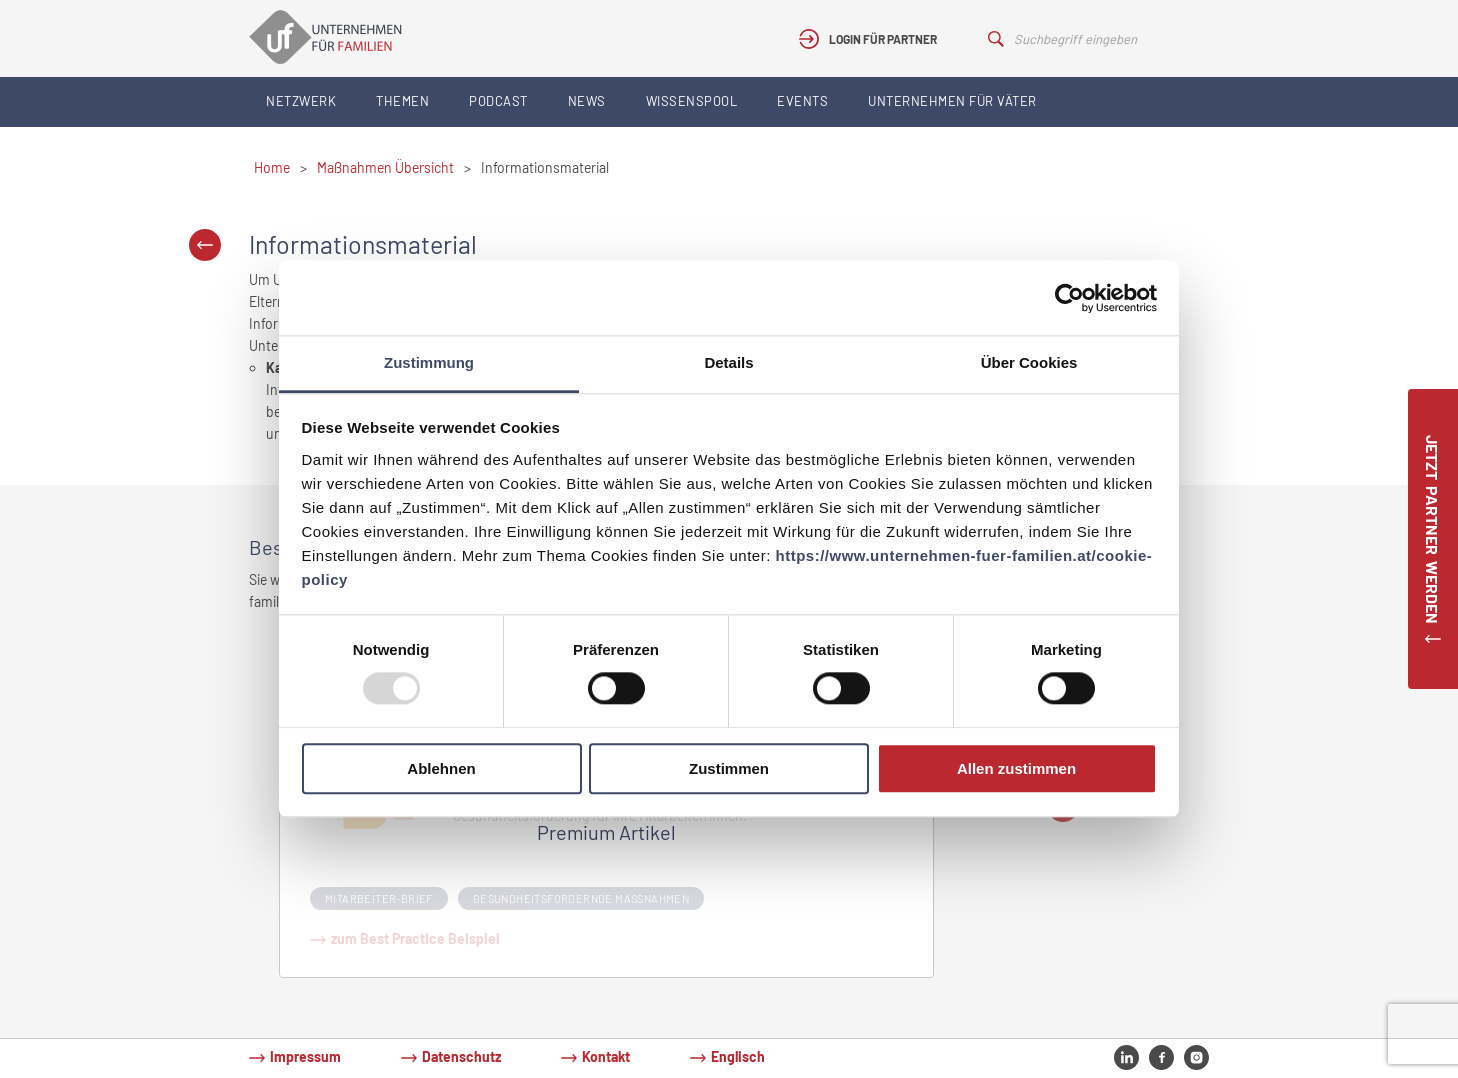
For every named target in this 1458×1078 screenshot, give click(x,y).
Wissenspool (692, 101)
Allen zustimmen (1016, 768)
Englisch (738, 1056)
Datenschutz (461, 1056)
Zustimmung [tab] (429, 362)
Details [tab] (728, 362)
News (587, 101)
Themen (402, 101)
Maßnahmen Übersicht (385, 167)
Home (272, 167)
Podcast (498, 101)
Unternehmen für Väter (952, 101)
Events (802, 101)
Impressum (305, 1056)
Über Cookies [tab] (1029, 362)
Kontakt (606, 1056)
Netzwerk (301, 101)
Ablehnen (441, 768)
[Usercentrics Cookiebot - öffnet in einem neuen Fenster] (1069, 298)
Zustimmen (729, 768)
